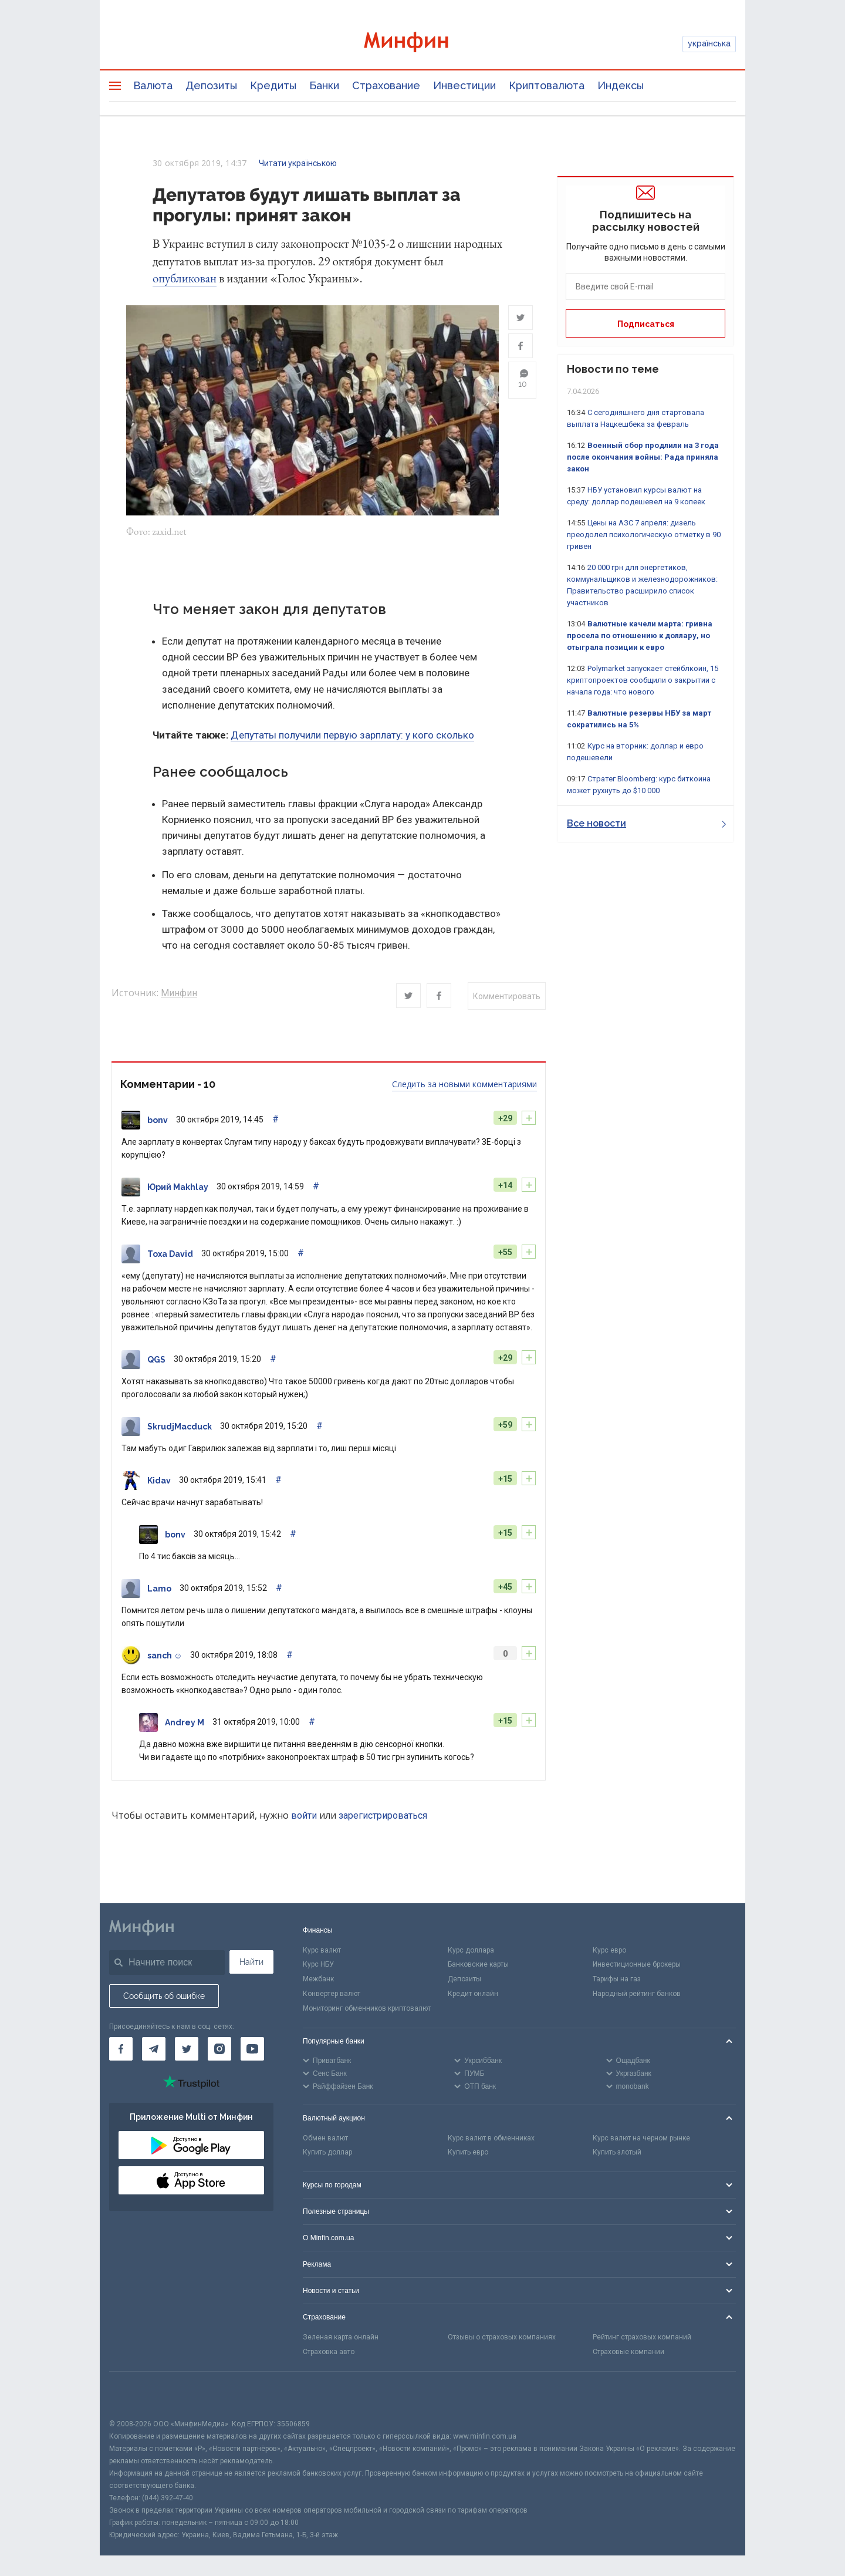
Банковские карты (478, 1967)
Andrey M (184, 1724)
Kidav (159, 1482)
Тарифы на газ (617, 1981)
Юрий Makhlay (177, 1188)
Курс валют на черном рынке (641, 2140)
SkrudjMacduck (179, 1428)
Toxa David (170, 1255)
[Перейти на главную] (422, 44)
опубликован (185, 278)
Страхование (386, 85)
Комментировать (506, 998)
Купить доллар (327, 2154)
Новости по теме (613, 369)
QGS (156, 1361)
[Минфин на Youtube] (252, 2051)
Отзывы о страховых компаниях (502, 2339)
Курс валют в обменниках (491, 2140)
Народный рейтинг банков (637, 1995)
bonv (157, 1122)
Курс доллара (471, 1952)
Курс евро (609, 1952)
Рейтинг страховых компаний (642, 2339)
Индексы (620, 85)
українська (709, 43)
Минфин (179, 995)
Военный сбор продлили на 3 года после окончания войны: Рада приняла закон (643, 457)
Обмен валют (325, 2140)
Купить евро (468, 2154)
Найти (251, 1963)
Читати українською (298, 163)
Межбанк (318, 1981)
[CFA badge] (135, 2397)
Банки (324, 85)
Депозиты (211, 85)
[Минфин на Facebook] (121, 2051)
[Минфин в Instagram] (219, 2051)
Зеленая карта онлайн (340, 2339)
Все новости (646, 823)
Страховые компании (628, 2353)
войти (304, 1817)
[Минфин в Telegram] (153, 2051)
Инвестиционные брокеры (637, 1967)
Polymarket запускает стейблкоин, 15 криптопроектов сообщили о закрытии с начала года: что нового (642, 680)
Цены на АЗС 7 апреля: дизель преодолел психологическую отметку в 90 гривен (644, 534)
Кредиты (273, 85)
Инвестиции (464, 85)
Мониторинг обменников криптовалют (367, 2010)
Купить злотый (617, 2154)
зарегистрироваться (383, 1817)
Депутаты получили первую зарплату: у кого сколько (352, 737)
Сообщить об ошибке (164, 1997)
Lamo (159, 1590)
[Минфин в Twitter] (186, 2051)
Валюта (153, 85)
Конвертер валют (331, 1995)
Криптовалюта (546, 85)
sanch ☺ (164, 1657)
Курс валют (322, 1952)
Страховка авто (328, 2353)
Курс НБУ (318, 1967)
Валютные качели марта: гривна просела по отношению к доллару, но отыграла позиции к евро (639, 635)
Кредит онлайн (473, 1995)
